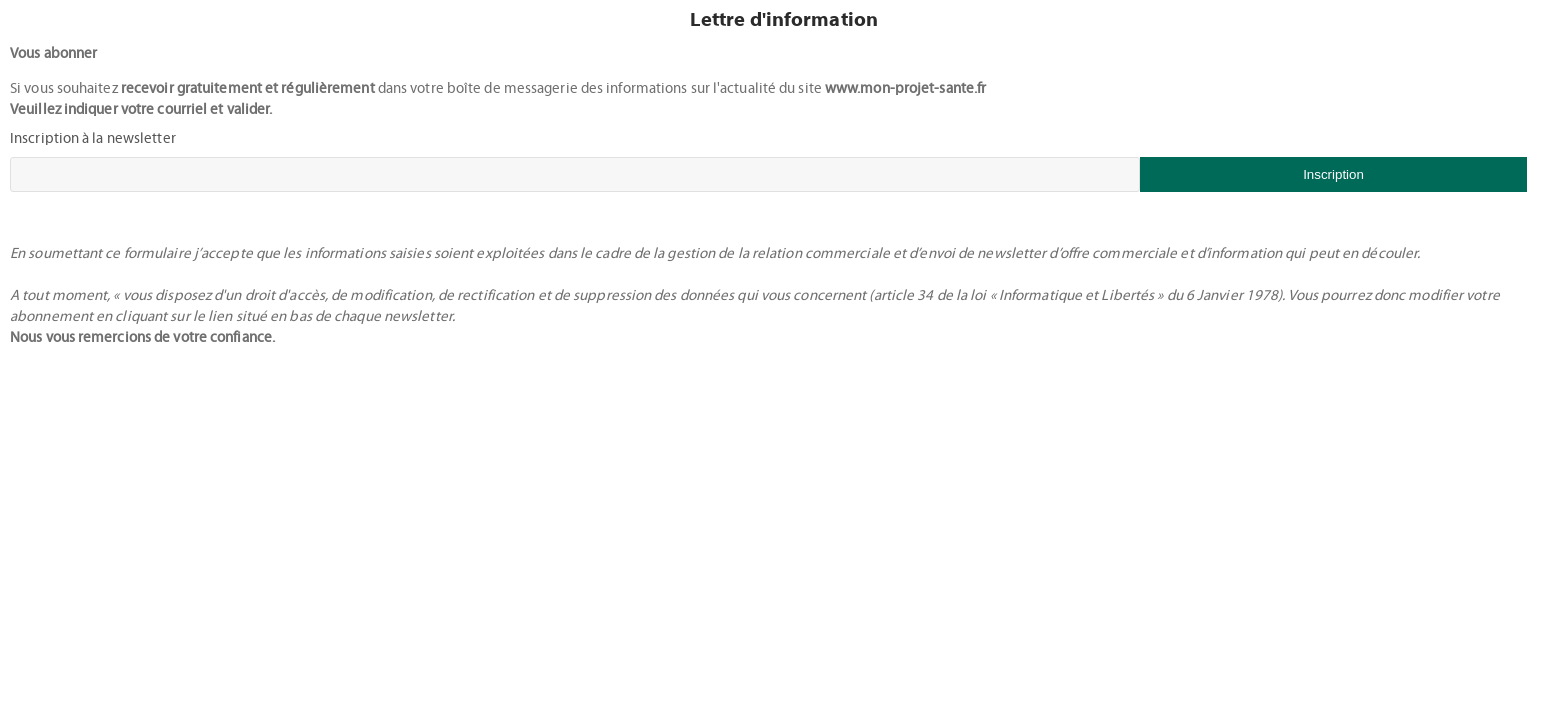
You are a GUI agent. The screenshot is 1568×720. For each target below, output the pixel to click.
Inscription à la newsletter (93, 138)
